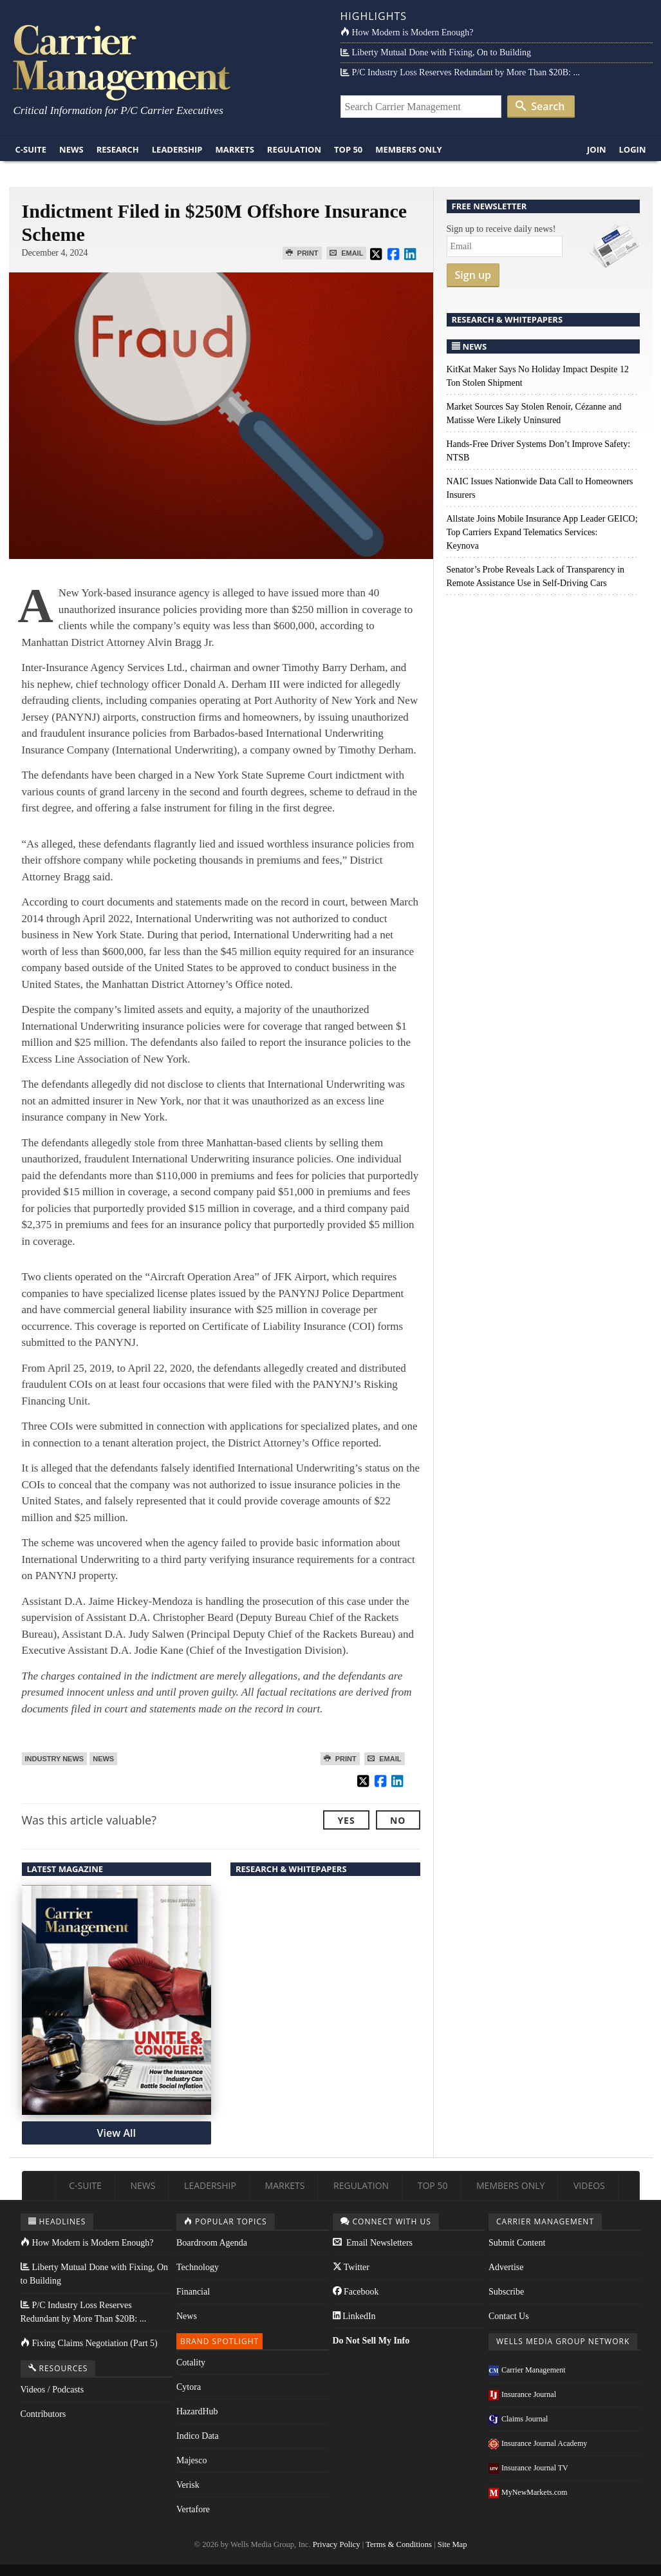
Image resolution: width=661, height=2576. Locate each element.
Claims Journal (518, 2418)
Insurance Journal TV (528, 2467)
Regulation (294, 149)
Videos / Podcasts (52, 2389)
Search (540, 106)
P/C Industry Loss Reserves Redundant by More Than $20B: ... (460, 72)
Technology (197, 2267)
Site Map (452, 2544)
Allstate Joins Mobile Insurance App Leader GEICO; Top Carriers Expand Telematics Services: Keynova (542, 532)
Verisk (188, 2485)
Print (302, 253)
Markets (234, 149)
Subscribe (506, 2292)
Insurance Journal (522, 2394)
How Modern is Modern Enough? (407, 32)
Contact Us (509, 2316)
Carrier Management (527, 2369)
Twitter (351, 2267)
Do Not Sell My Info (371, 2340)
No (398, 1820)
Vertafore (193, 2509)
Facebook (356, 2292)
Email (346, 253)
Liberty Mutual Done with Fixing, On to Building (435, 52)
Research (118, 149)
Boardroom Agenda (211, 2243)
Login (632, 149)
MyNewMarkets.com (528, 2492)
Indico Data (197, 2436)
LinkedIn (354, 2316)
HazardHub (197, 2411)
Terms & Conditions (399, 2544)
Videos (589, 2185)
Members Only (408, 149)
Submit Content (517, 2243)
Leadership (177, 149)
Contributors (43, 2414)
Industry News (54, 1759)
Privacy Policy (336, 2544)
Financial (193, 2292)
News (71, 149)
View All (116, 2133)
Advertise (506, 2267)
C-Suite (31, 149)
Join (596, 149)
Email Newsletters (373, 2243)
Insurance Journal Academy (538, 2443)
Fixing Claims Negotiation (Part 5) (89, 2343)
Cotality (190, 2362)
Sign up (473, 275)
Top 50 (348, 149)
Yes (346, 1820)
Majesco (191, 2460)
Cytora (188, 2387)
